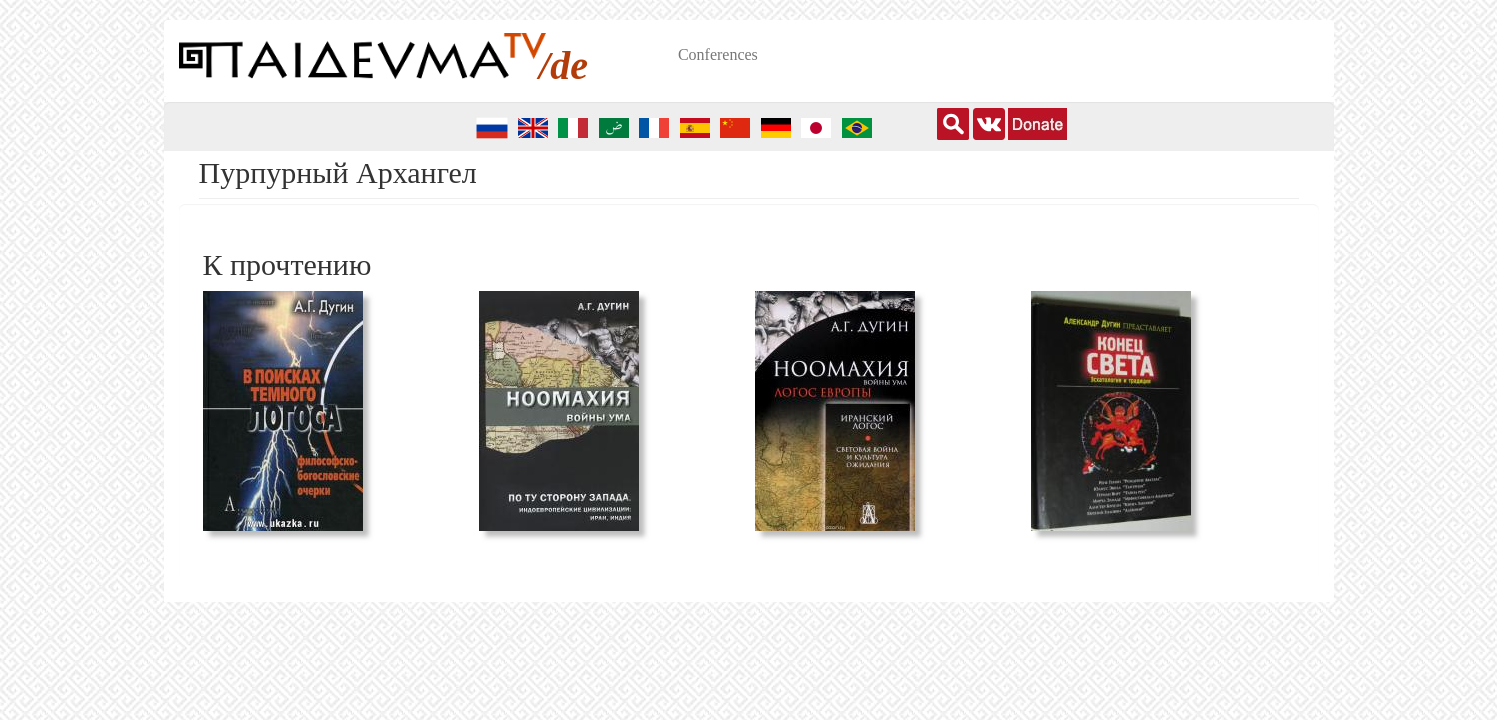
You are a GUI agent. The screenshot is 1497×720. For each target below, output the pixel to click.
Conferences (718, 54)
